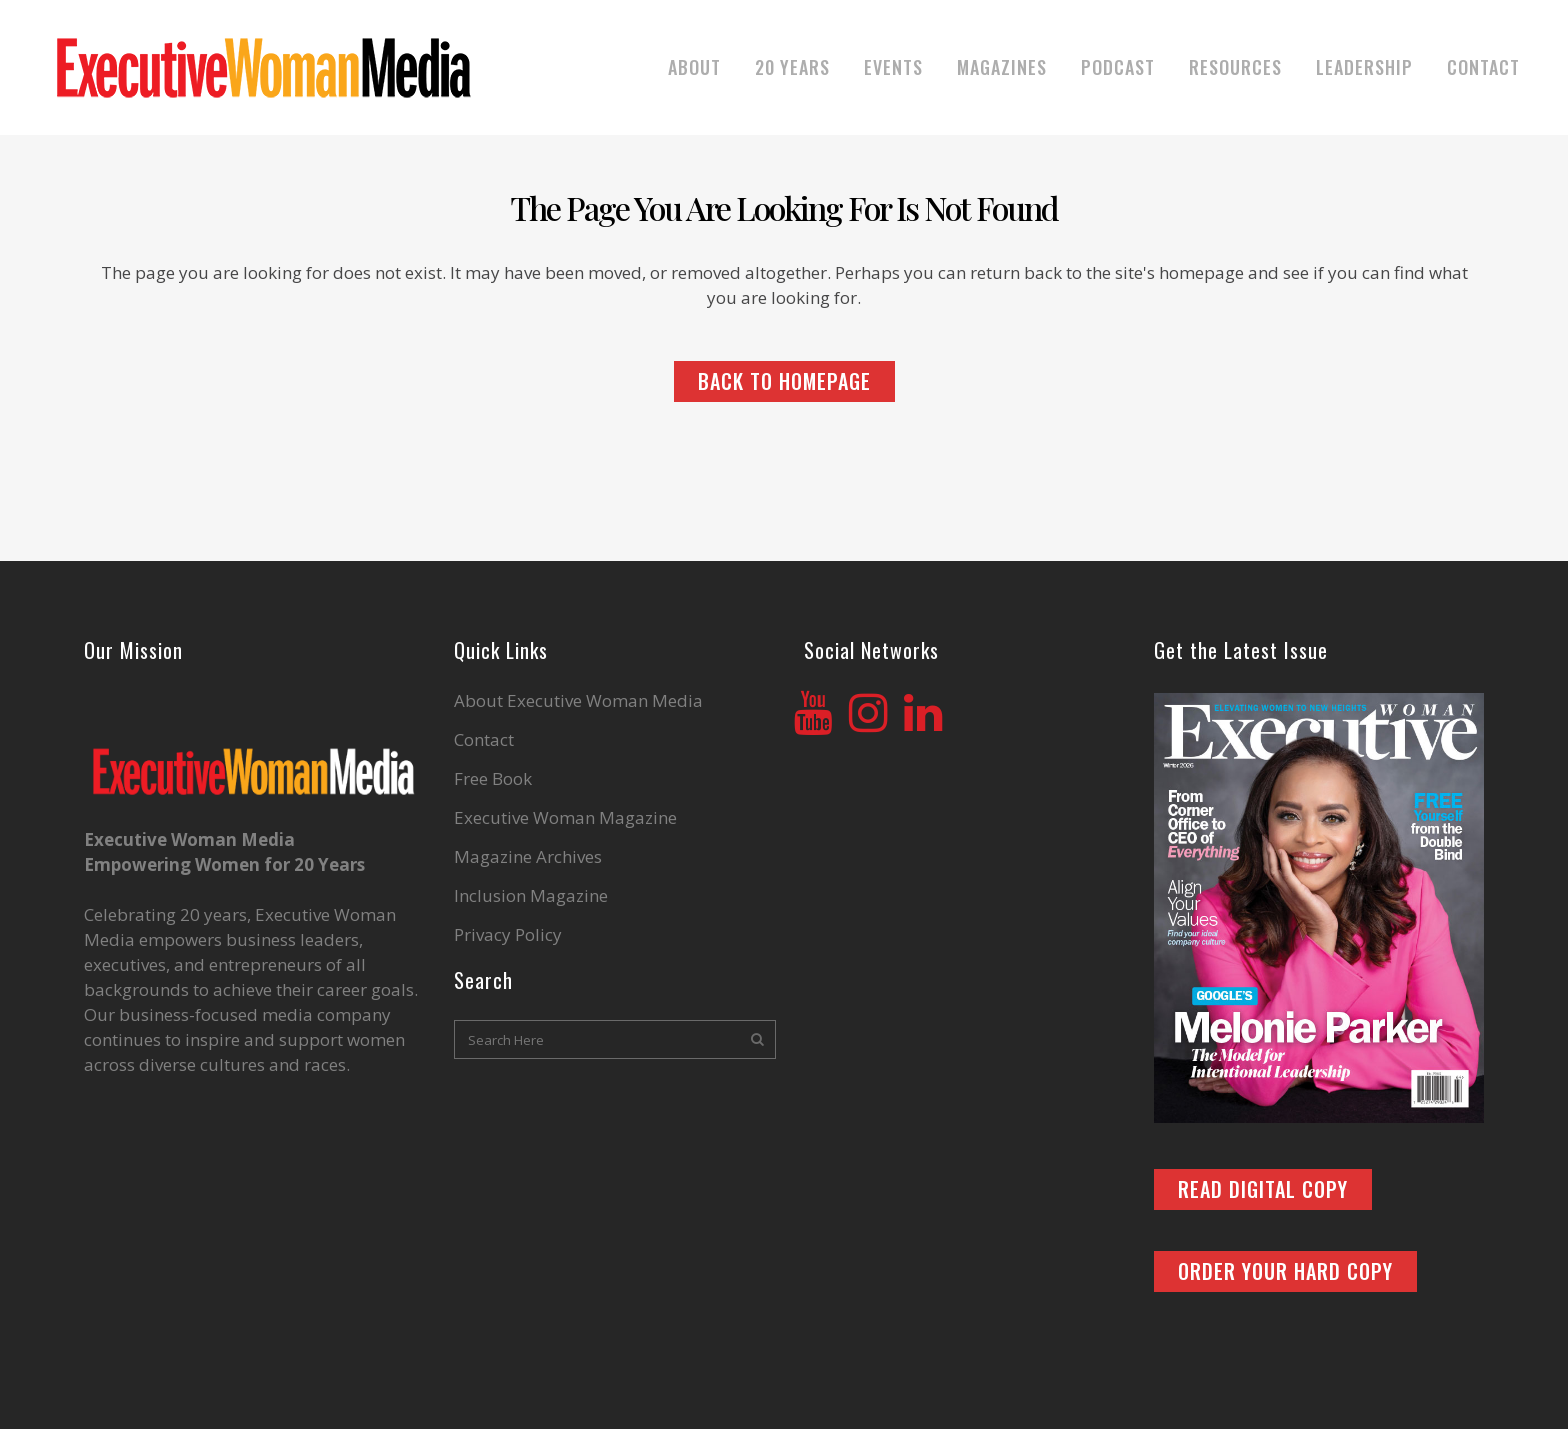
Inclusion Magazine (531, 896)
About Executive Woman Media (578, 701)
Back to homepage (784, 381)
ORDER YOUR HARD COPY (1285, 1271)
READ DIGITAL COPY (1263, 1189)
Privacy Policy (508, 935)
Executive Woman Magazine (565, 818)
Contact (484, 740)
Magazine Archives (528, 857)
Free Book (493, 779)
